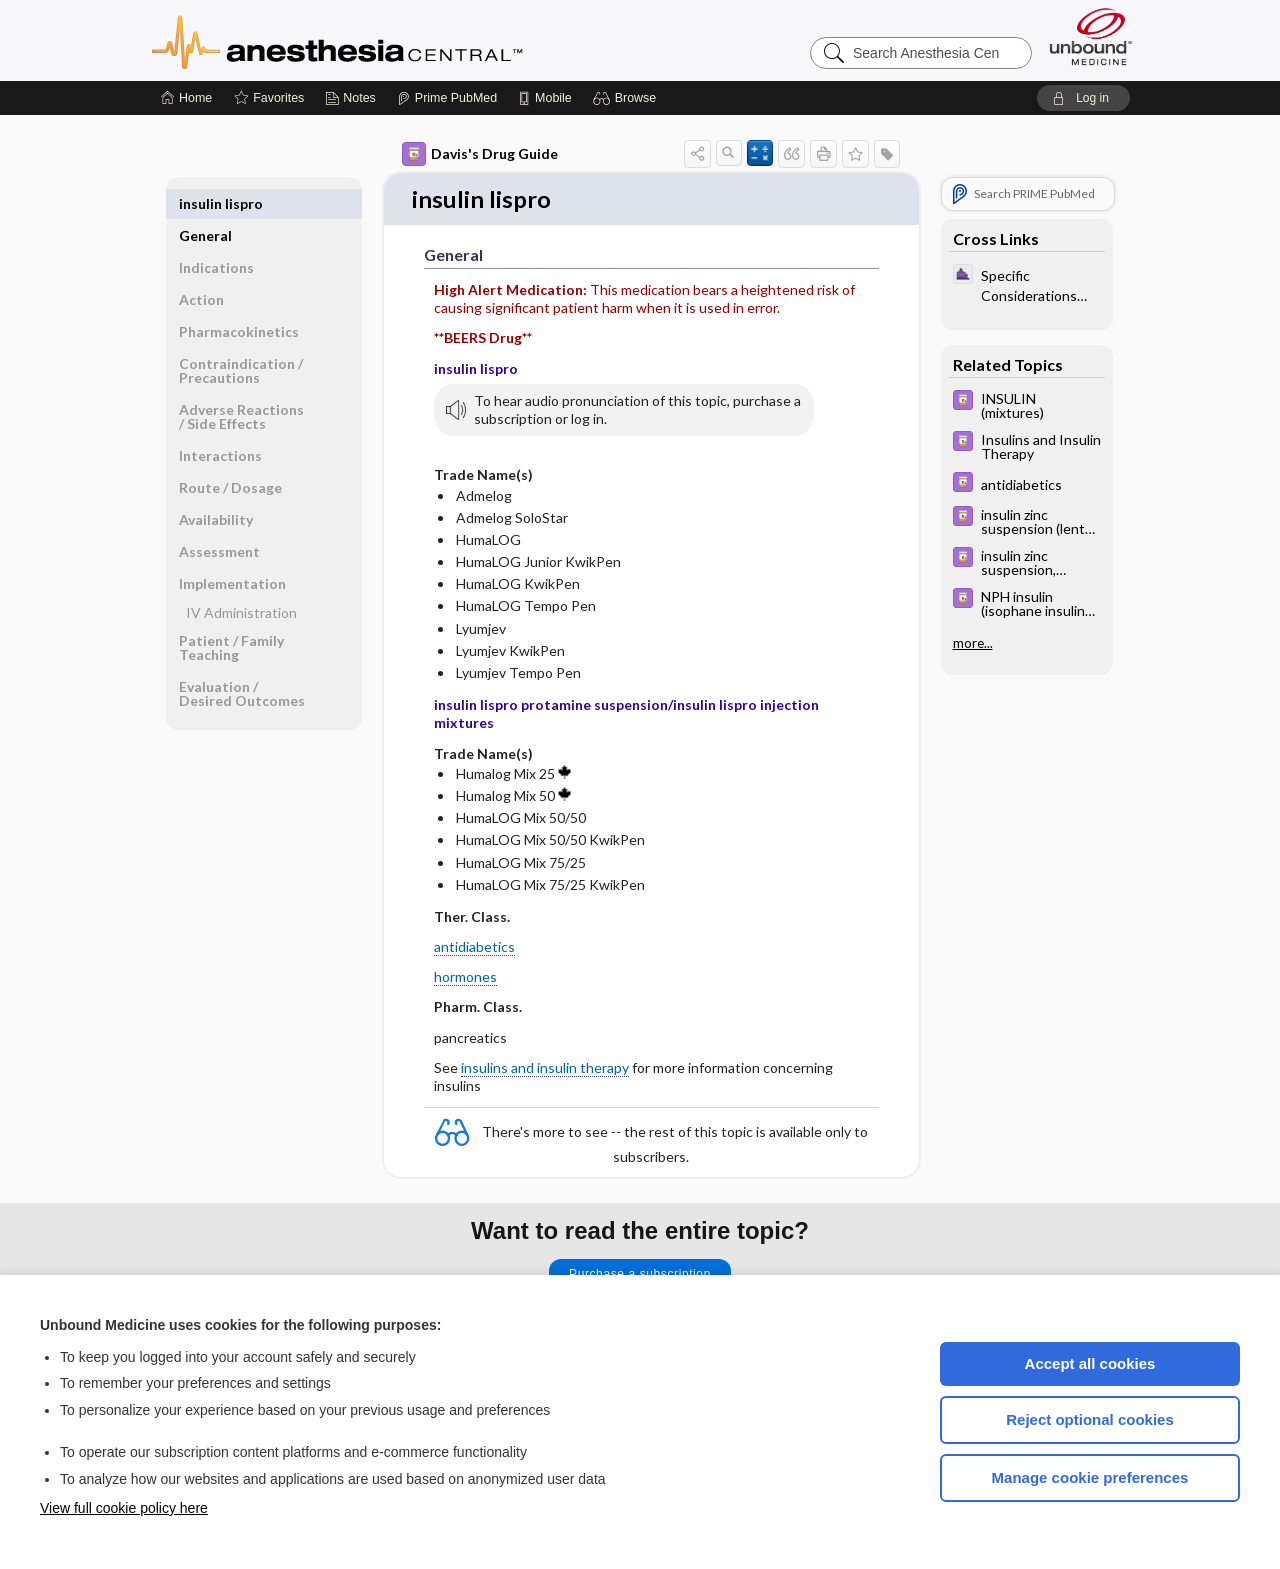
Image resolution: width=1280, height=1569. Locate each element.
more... (973, 643)
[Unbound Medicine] (1091, 36)
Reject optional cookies (1090, 1419)
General (205, 203)
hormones (465, 978)
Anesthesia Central (400, 40)
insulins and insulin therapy (545, 1068)
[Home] (186, 98)
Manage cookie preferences (1090, 1477)
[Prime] (447, 98)
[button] (627, 98)
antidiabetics (474, 948)
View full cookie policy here (124, 1508)
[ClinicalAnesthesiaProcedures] (1027, 284)
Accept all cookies (1090, 1363)
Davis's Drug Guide (480, 154)
